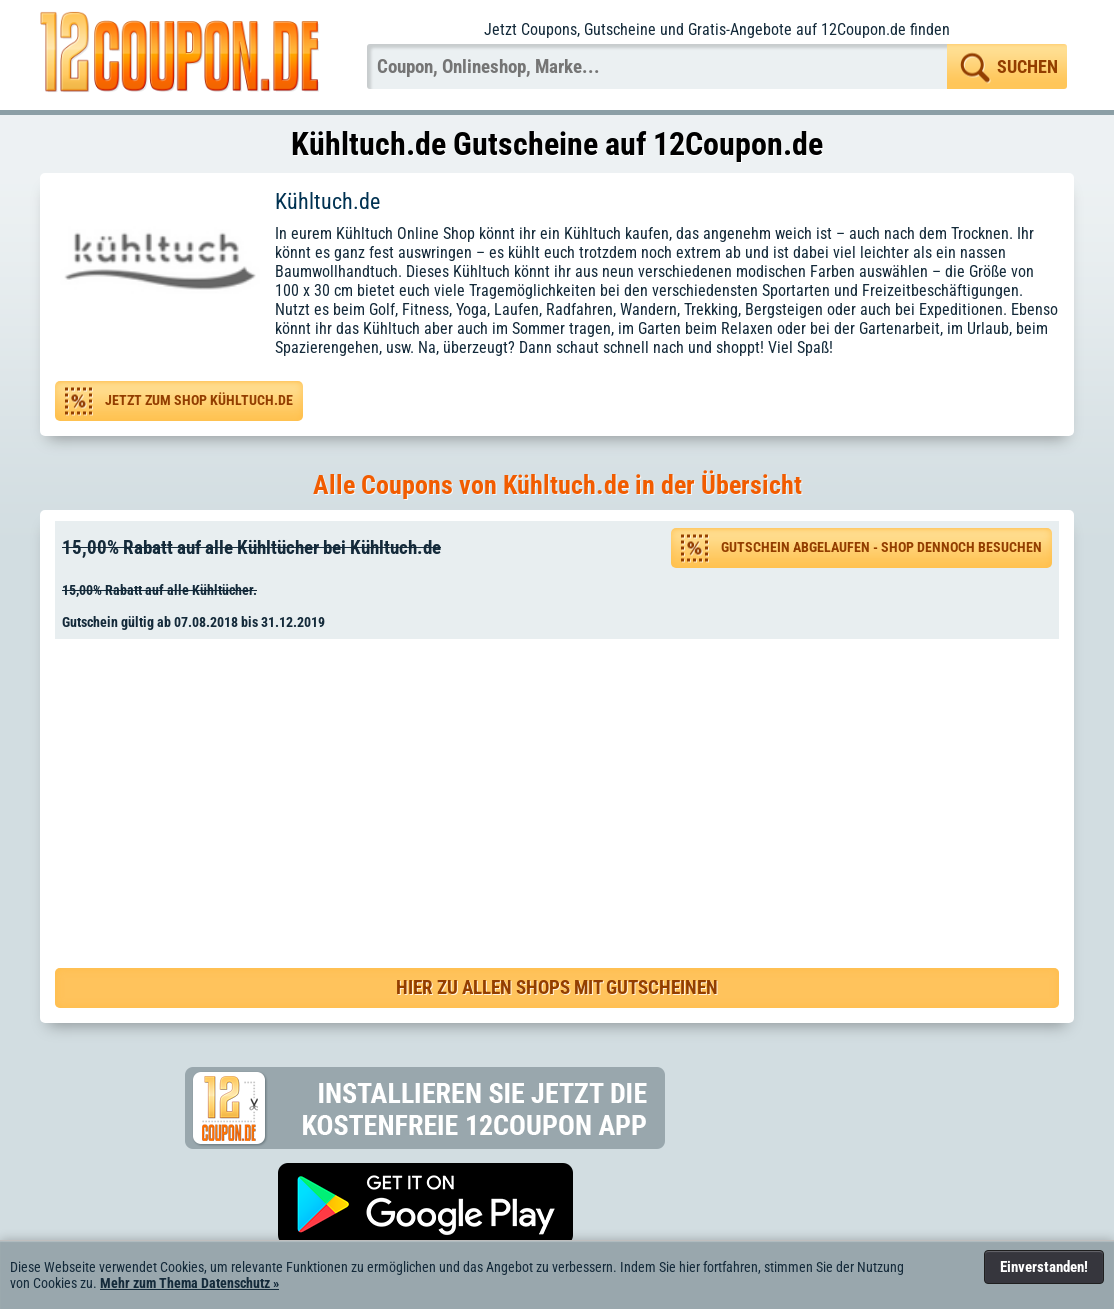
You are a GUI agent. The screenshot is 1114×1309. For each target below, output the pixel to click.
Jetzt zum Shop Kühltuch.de (199, 400)
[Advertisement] (564, 783)
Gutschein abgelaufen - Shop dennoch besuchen (881, 547)
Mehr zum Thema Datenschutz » (189, 1283)
